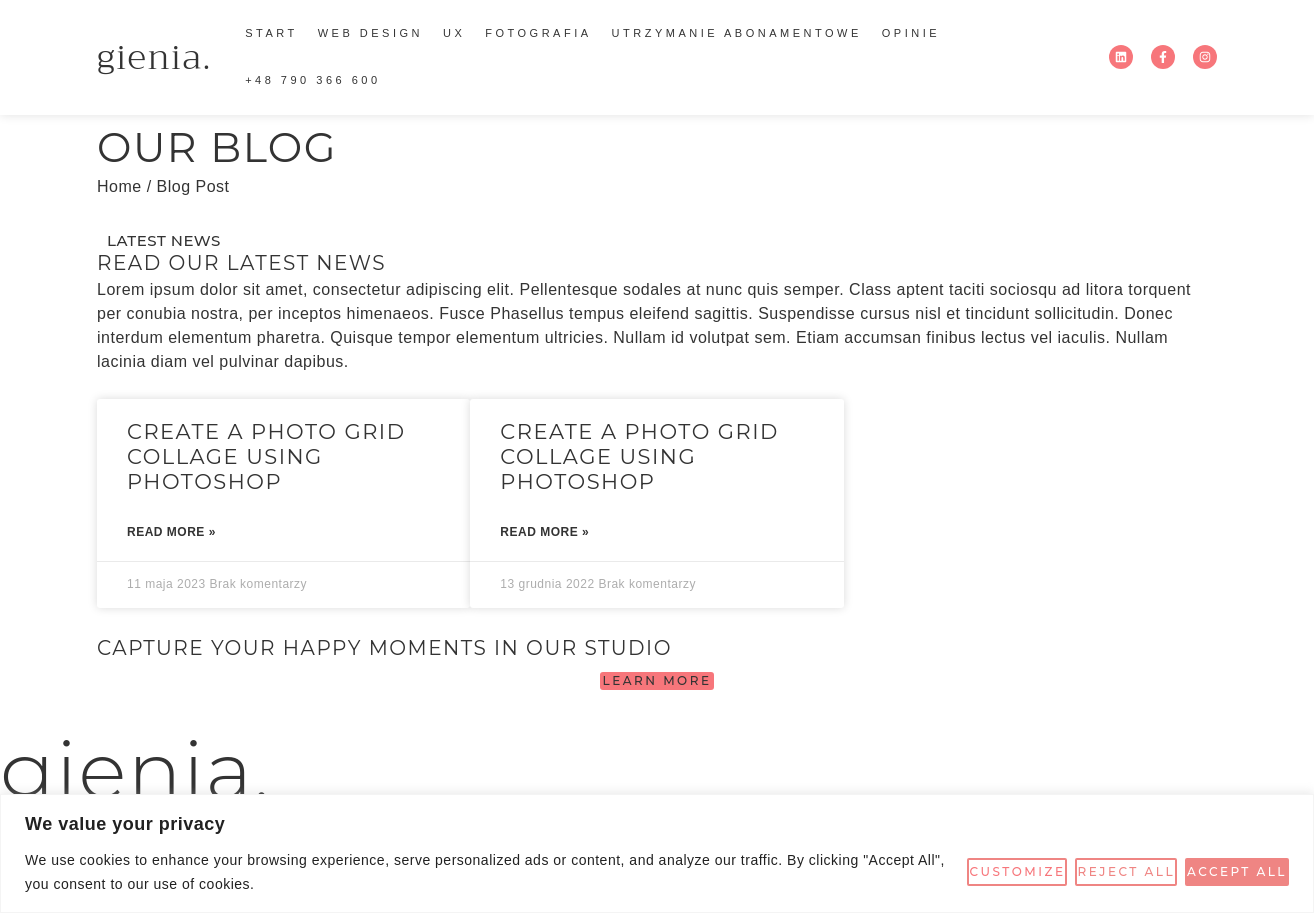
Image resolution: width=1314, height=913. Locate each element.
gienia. (154, 57)
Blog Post (193, 186)
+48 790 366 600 (312, 80)
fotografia (538, 33)
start (271, 33)
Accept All (1237, 871)
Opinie (911, 33)
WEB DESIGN (370, 33)
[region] (657, 853)
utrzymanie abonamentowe (737, 33)
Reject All (1126, 871)
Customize (1017, 871)
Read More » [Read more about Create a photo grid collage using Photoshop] (171, 532)
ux (454, 33)
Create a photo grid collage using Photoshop (266, 456)
